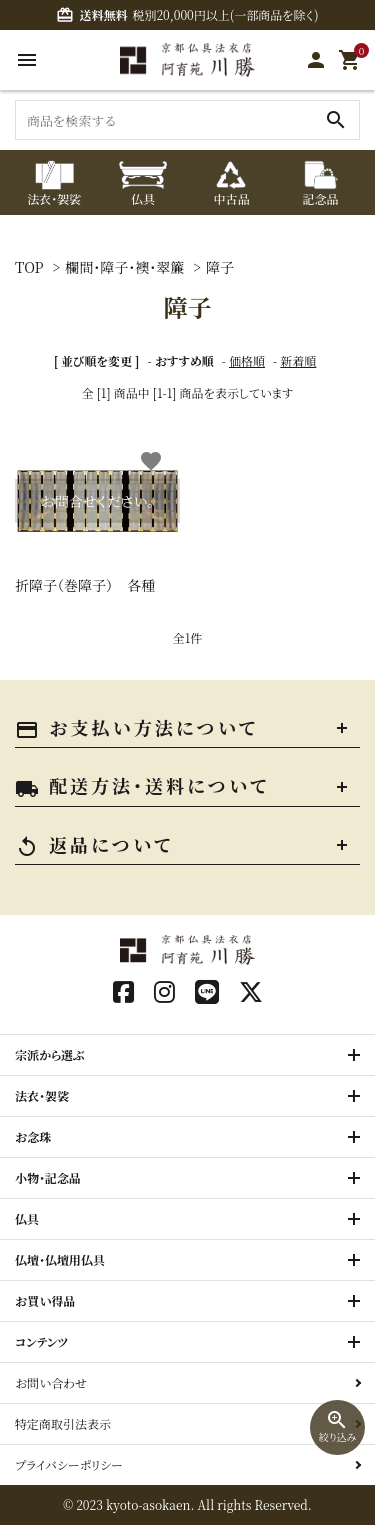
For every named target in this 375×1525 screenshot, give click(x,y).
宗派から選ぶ (50, 1054)
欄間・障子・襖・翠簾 (124, 267)
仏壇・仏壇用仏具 (60, 1259)
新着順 (298, 360)
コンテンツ (41, 1341)
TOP (29, 267)
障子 (220, 267)
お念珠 (33, 1136)
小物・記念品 (48, 1177)
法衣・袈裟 (42, 1095)
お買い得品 (45, 1300)
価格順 (247, 360)
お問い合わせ (51, 1382)
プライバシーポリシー (69, 1464)
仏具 (27, 1218)
